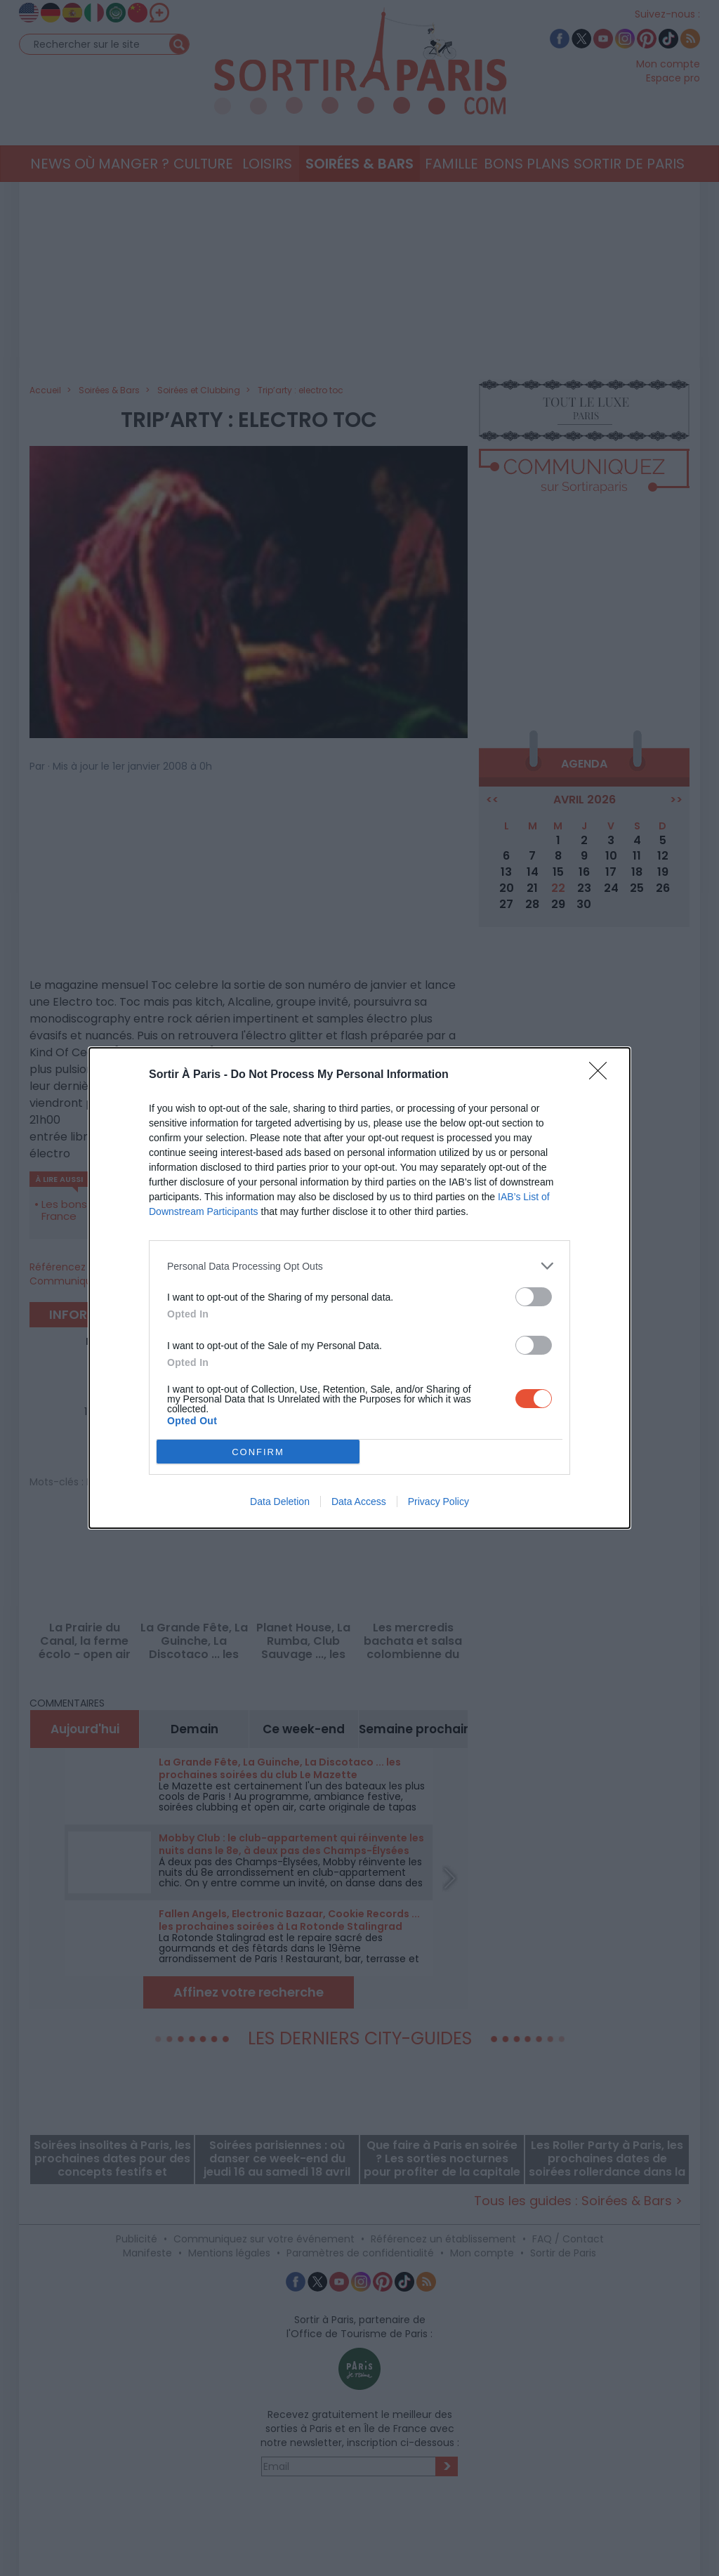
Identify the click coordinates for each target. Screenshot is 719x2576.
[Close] (602, 1075)
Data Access (358, 1501)
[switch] (533, 1296)
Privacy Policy (438, 1501)
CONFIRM (258, 1452)
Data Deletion (280, 1501)
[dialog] (359, 1288)
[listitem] (359, 1266)
